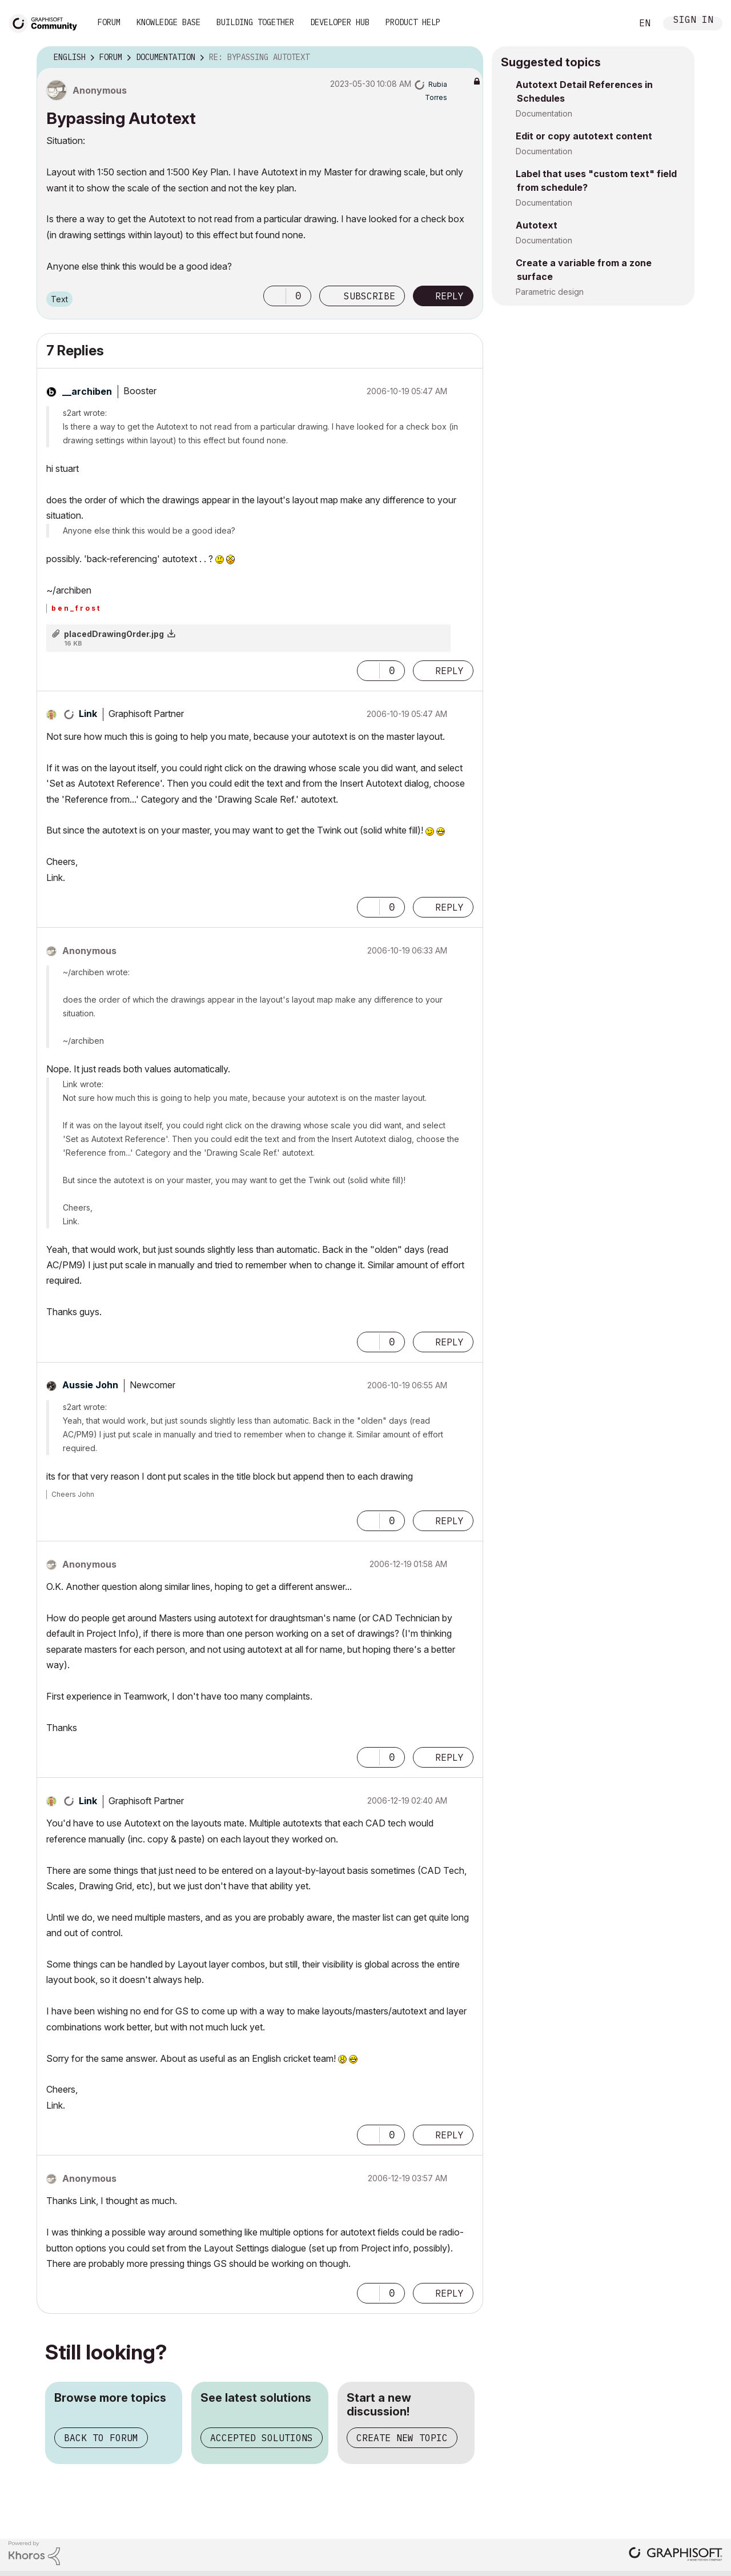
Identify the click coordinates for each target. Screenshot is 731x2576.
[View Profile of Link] (88, 713)
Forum (109, 22)
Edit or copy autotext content (584, 136)
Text (59, 299)
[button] (275, 296)
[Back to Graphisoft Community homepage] (47, 22)
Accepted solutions (261, 2437)
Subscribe (369, 296)
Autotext (536, 225)
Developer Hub (339, 22)
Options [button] (467, 57)
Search (610, 23)
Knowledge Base (168, 22)
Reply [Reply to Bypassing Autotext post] (449, 296)
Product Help (412, 22)
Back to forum (101, 2437)
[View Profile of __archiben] (87, 391)
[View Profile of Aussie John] (90, 1385)
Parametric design (550, 292)
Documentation (544, 113)
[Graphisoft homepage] (675, 2555)
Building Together (255, 22)
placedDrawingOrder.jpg (114, 634)
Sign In (693, 21)
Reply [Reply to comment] (449, 670)
